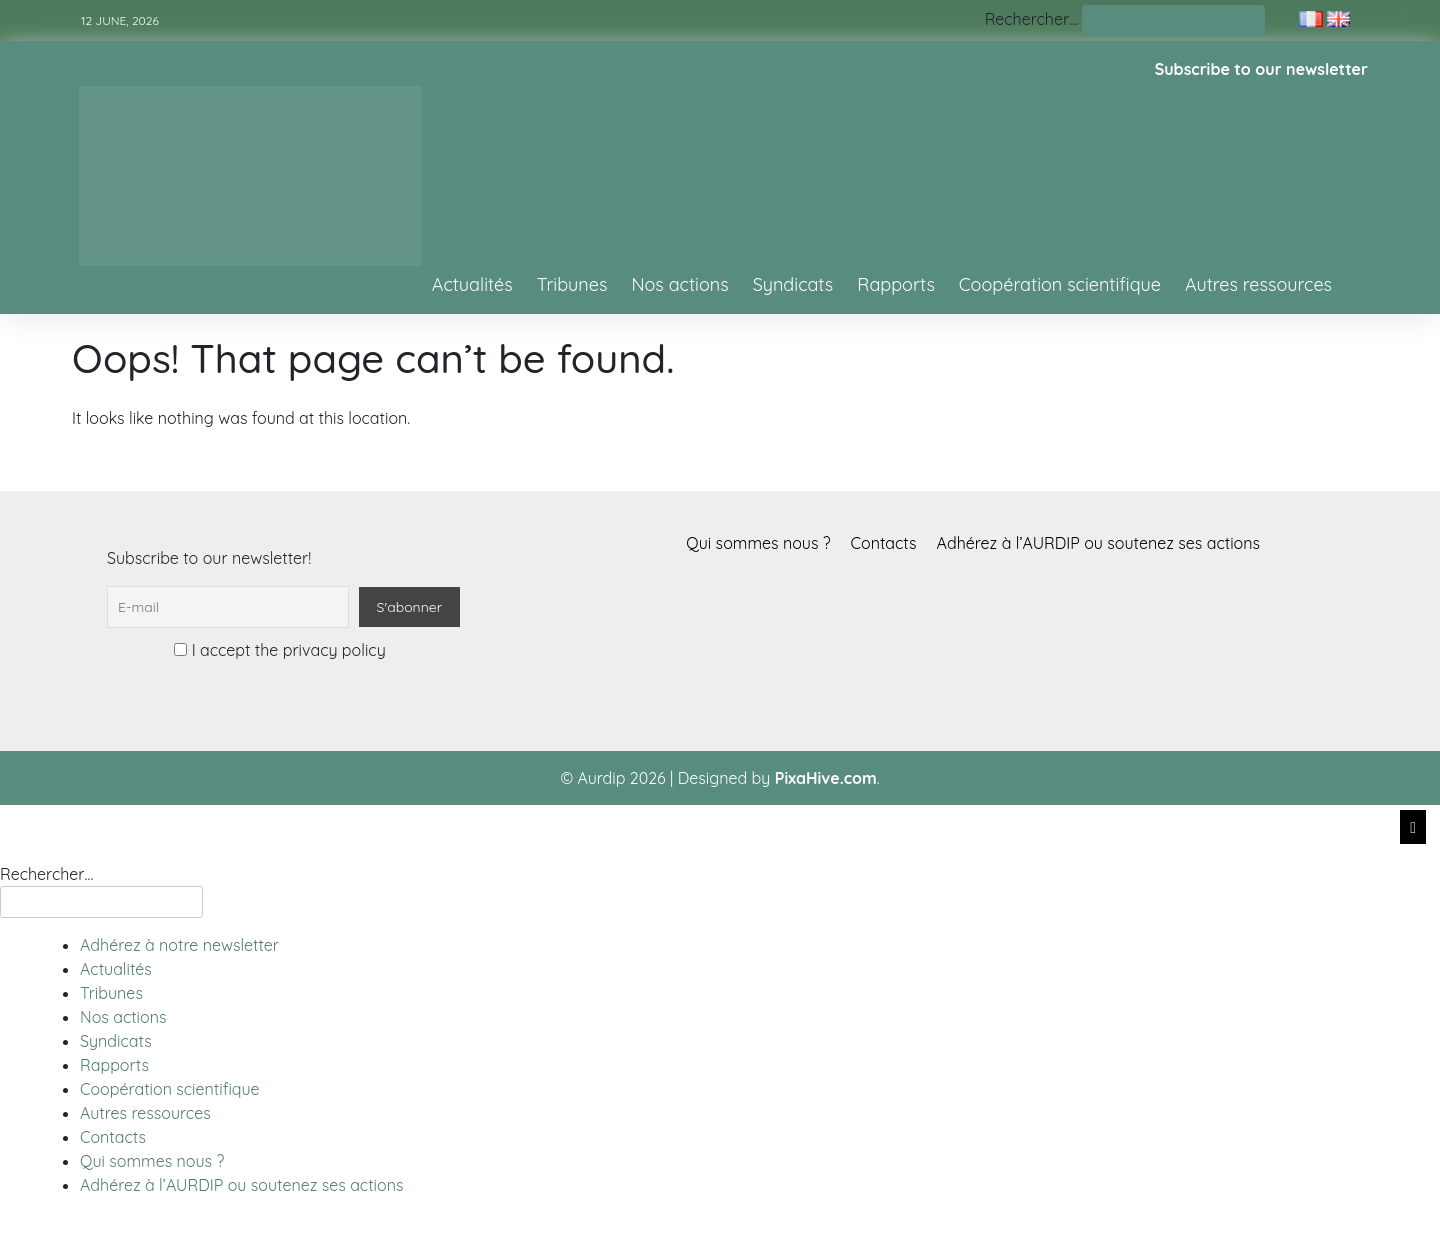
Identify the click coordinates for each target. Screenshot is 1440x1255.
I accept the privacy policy (279, 650)
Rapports (896, 284)
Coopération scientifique (1060, 284)
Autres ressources (1258, 284)
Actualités (472, 284)
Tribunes (572, 284)
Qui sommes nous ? (758, 543)
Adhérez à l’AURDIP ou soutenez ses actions (1098, 543)
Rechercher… (1031, 19)
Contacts (884, 543)
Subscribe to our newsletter (1261, 69)
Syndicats (793, 284)
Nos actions (679, 284)
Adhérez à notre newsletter (179, 945)
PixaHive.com (826, 778)
